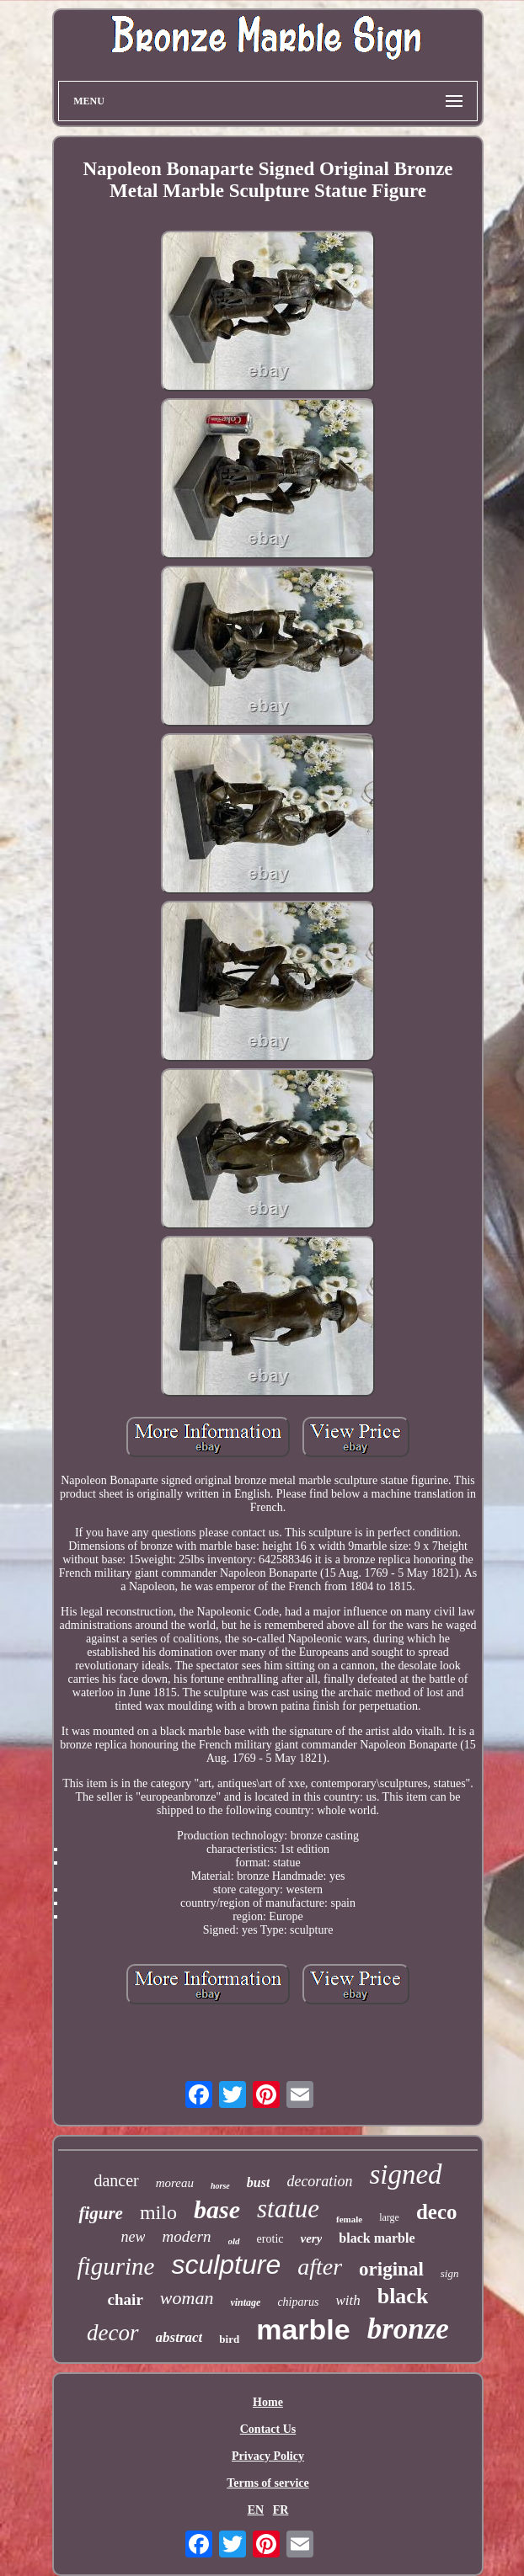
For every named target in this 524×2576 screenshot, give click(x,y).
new (132, 2236)
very (311, 2238)
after (319, 2267)
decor (112, 2332)
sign (450, 2273)
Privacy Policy (268, 2456)
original (391, 2269)
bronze (408, 2329)
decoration (319, 2181)
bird (229, 2339)
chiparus (297, 2302)
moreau (175, 2183)
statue (288, 2208)
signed (405, 2174)
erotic (270, 2239)
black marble (376, 2238)
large (389, 2217)
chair (125, 2299)
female (349, 2219)
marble (303, 2329)
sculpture (226, 2264)
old (234, 2241)
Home (268, 2402)
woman (187, 2297)
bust (258, 2182)
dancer (116, 2180)
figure (100, 2213)
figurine (116, 2266)
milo (158, 2212)
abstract (179, 2337)
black (403, 2296)
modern (186, 2236)
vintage (245, 2302)
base (217, 2209)
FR (281, 2510)
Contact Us (268, 2429)
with (347, 2300)
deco (436, 2212)
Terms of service (267, 2483)
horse (220, 2185)
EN (256, 2510)
